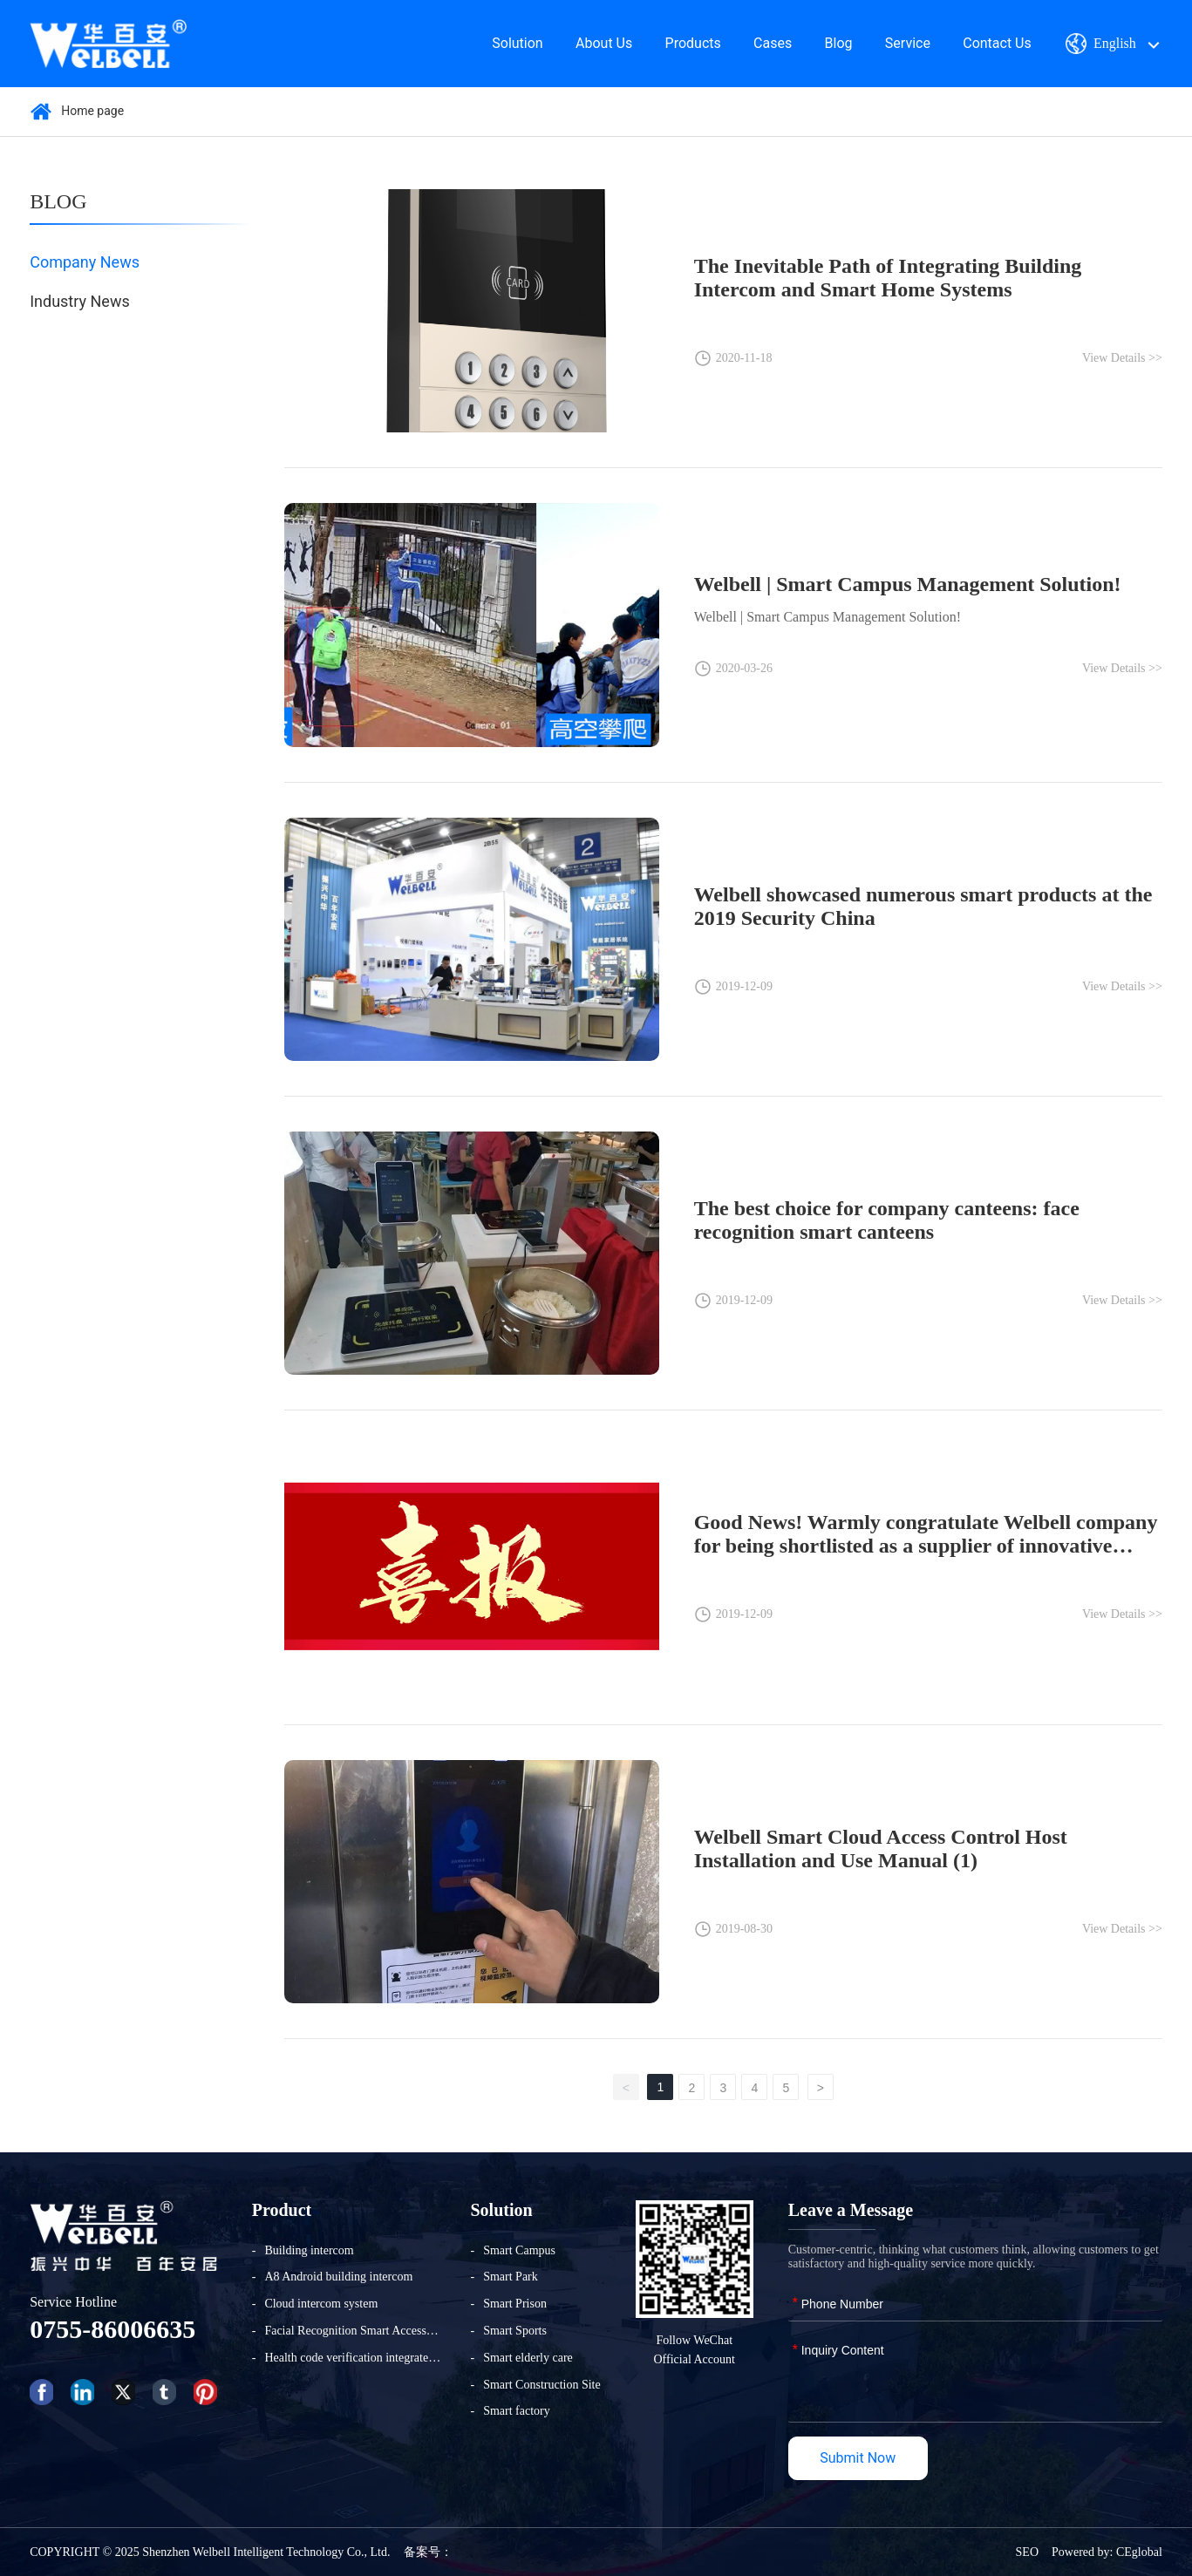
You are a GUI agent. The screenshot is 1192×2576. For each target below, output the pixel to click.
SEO (1027, 2552)
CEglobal (1139, 2552)
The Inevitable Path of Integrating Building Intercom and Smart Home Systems (888, 278)
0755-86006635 (112, 2328)
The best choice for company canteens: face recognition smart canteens (887, 1220)
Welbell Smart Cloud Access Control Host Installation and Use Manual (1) (880, 1848)
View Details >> (1122, 357)
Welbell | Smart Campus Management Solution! (907, 584)
